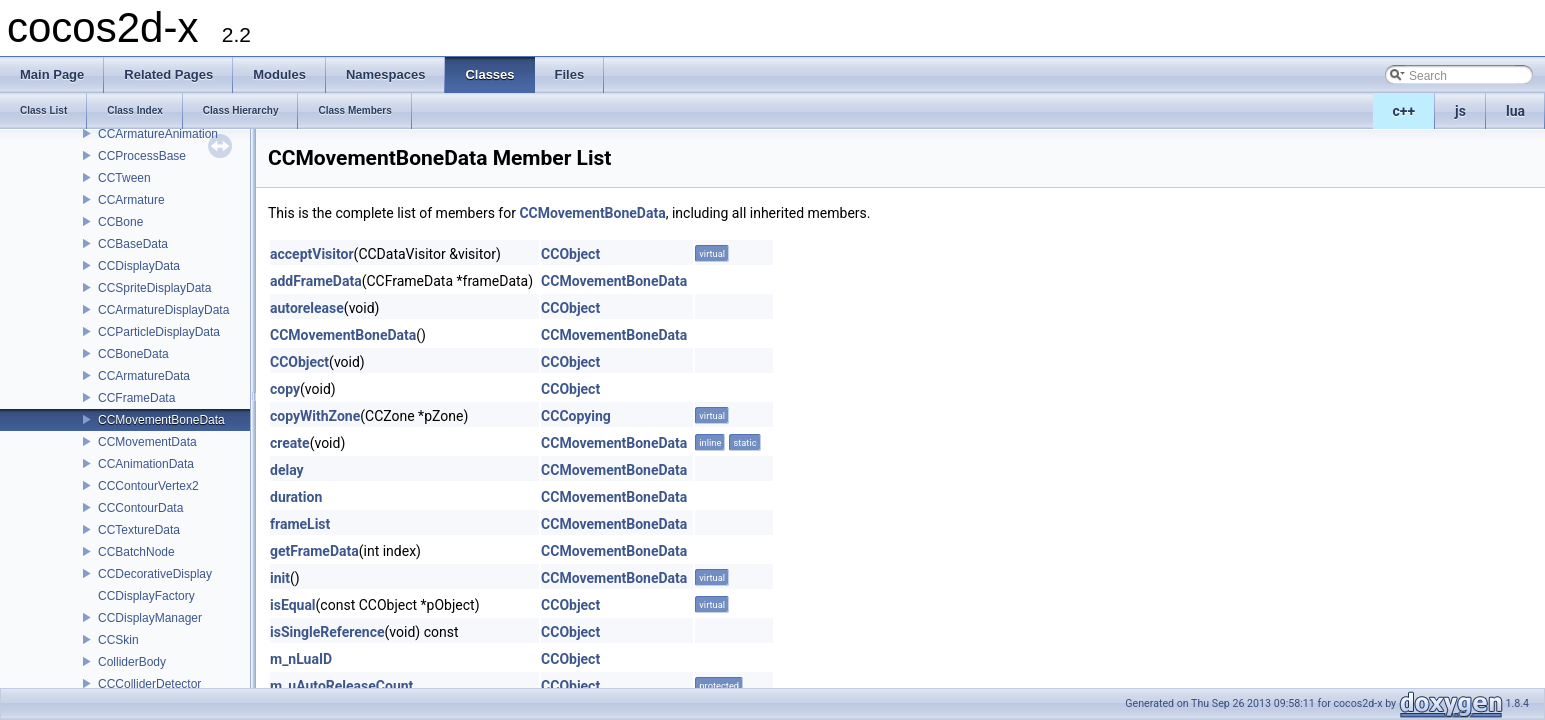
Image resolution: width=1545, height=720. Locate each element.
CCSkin (118, 640)
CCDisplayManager (150, 618)
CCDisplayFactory (146, 596)
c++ (1404, 111)
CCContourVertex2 (148, 486)
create (290, 443)
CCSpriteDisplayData (154, 288)
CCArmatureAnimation (158, 134)
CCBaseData (133, 244)
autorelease (307, 308)
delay (287, 470)
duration (296, 497)
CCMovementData (147, 442)
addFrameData (316, 281)
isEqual (293, 605)
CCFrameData (136, 398)
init (280, 578)
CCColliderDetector (149, 684)
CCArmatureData (144, 376)
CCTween (124, 178)
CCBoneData (133, 354)
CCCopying (576, 416)
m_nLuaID (301, 659)
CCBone (120, 222)
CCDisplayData (139, 266)
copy (285, 389)
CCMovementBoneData (161, 420)
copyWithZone (315, 416)
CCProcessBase (142, 156)
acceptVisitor (312, 254)
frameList (300, 524)
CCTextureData (139, 530)
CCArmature (131, 200)
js (1460, 111)
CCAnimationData (146, 464)
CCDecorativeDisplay (155, 574)
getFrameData (314, 551)
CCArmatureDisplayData (163, 310)
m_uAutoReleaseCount (341, 686)
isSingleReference (327, 632)
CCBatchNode (136, 552)
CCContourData (140, 508)
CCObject (570, 254)
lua (1515, 111)
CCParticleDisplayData (159, 332)
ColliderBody (132, 662)
